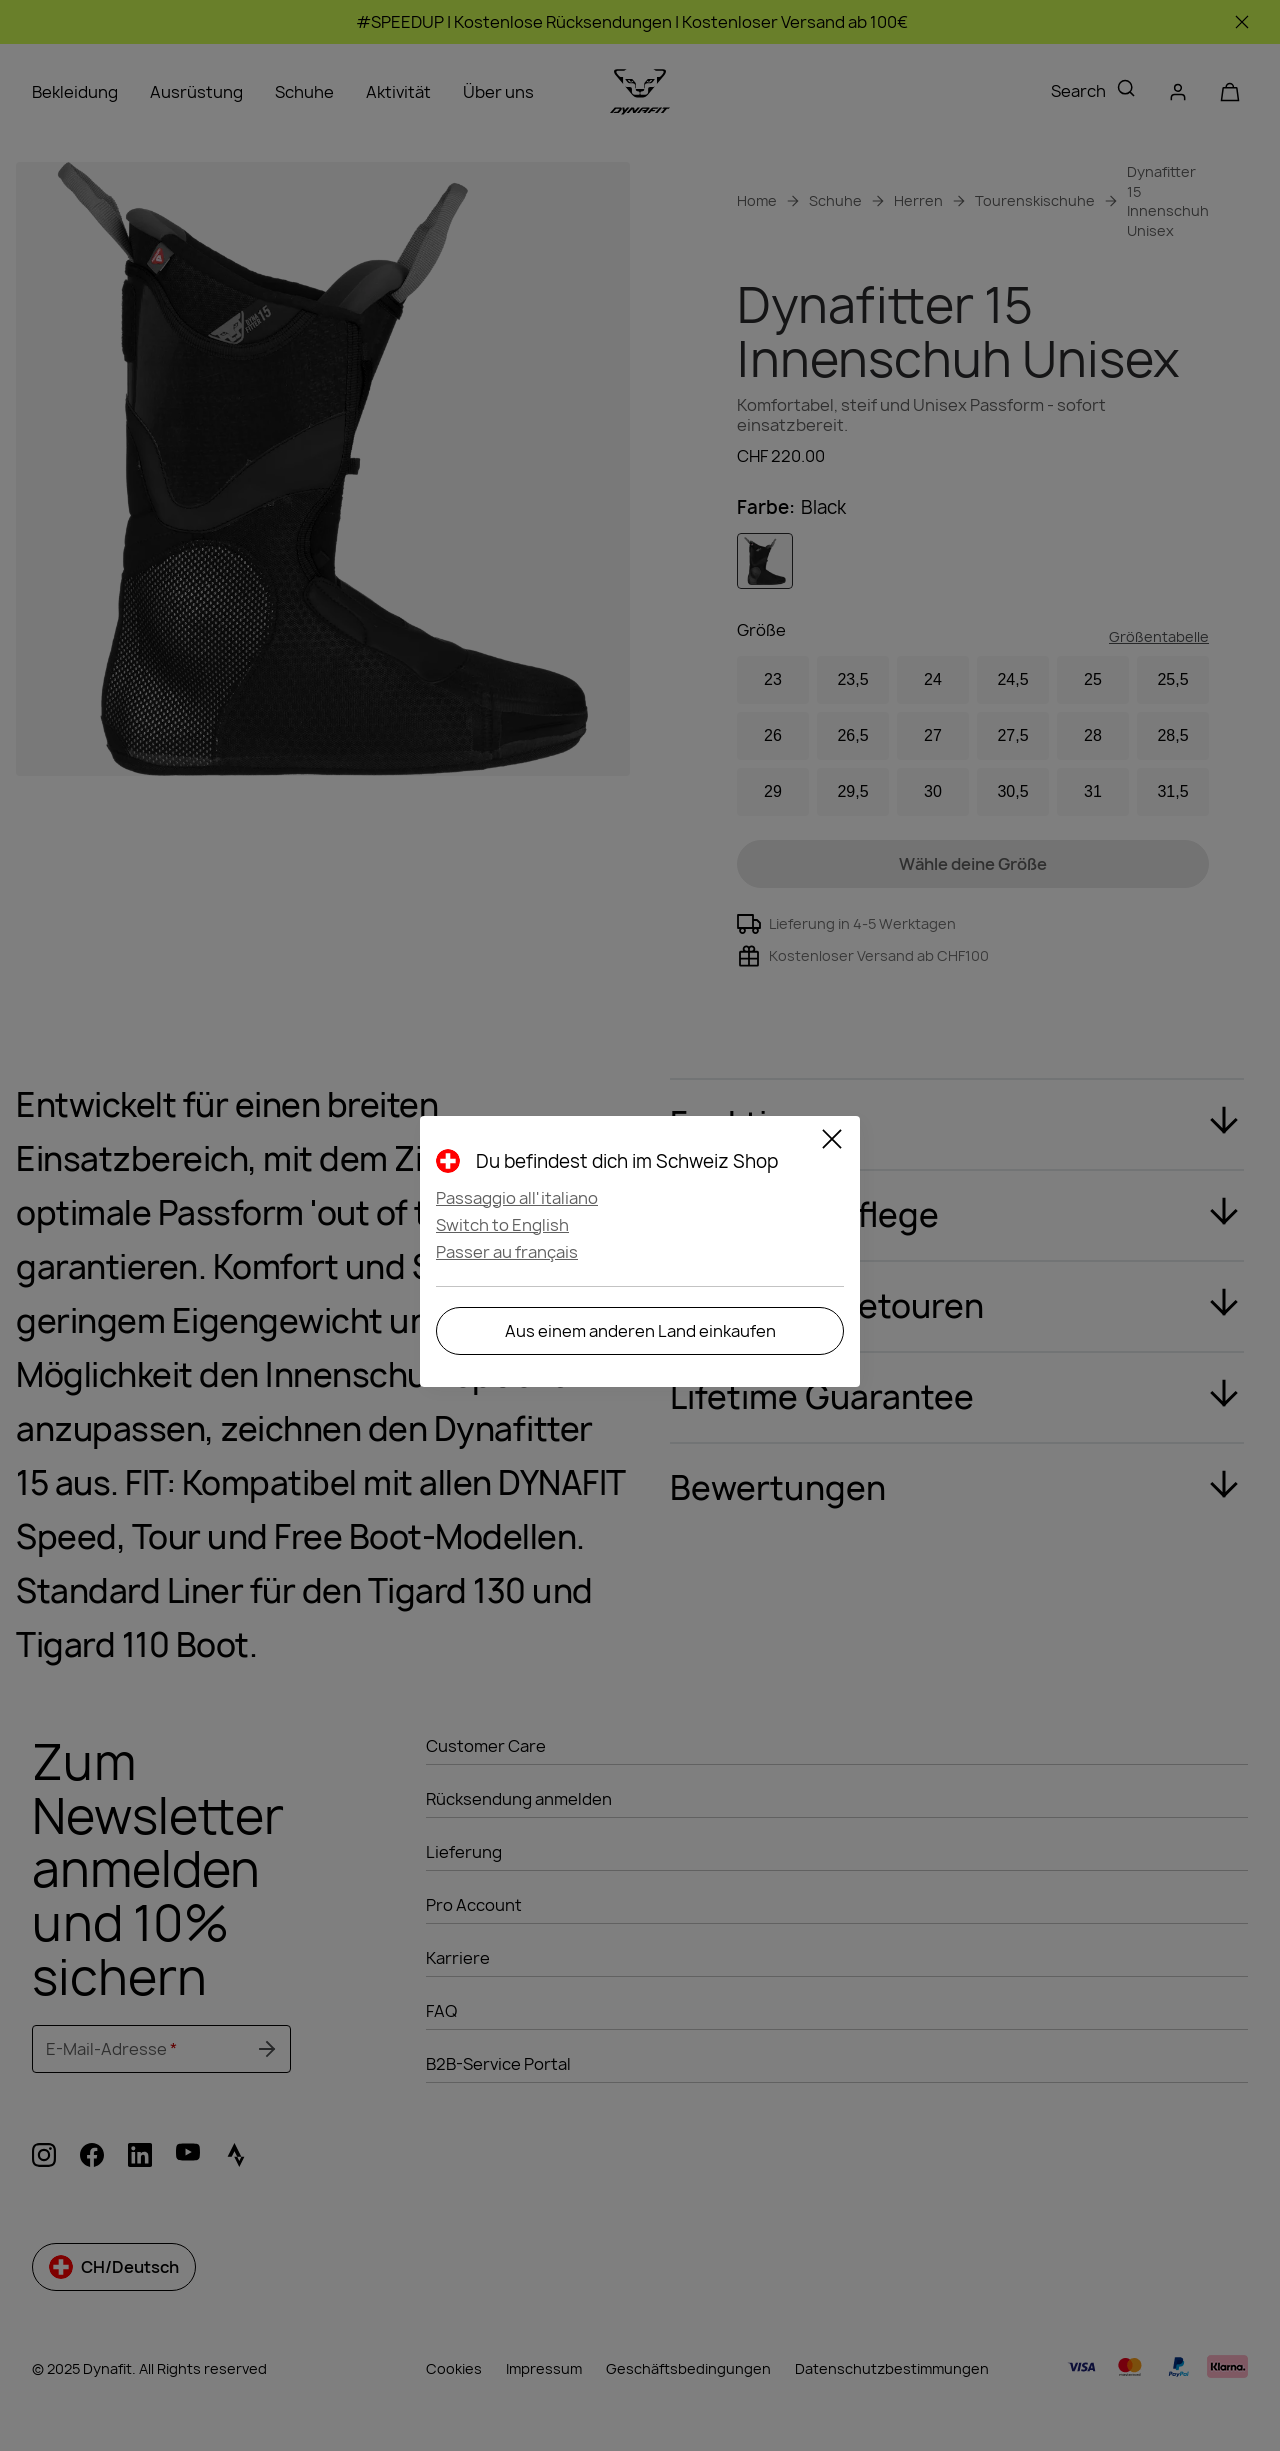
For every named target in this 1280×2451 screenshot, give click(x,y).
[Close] (832, 1142)
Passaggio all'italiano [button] (517, 1198)
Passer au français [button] (507, 1252)
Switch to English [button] (502, 1225)
